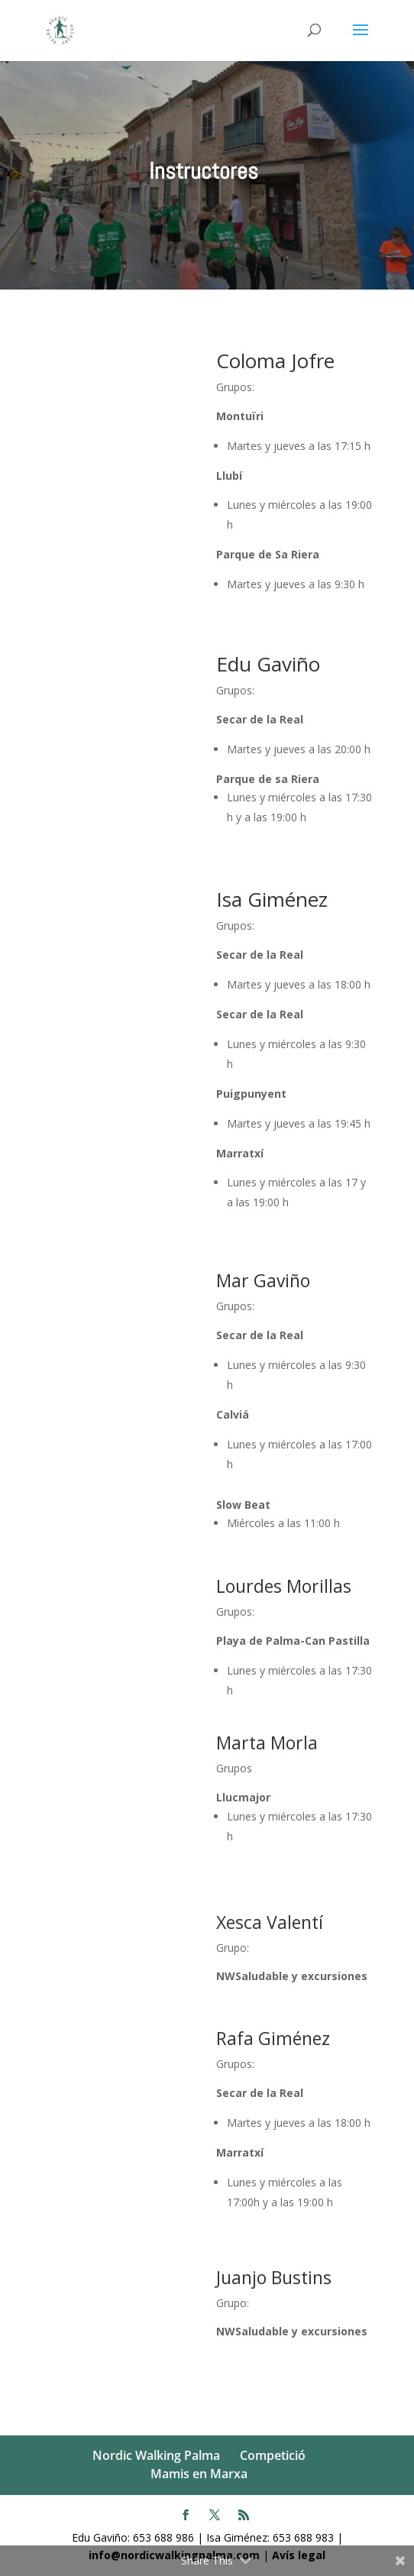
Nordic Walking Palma (156, 2455)
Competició (273, 2455)
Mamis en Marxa (198, 2473)
